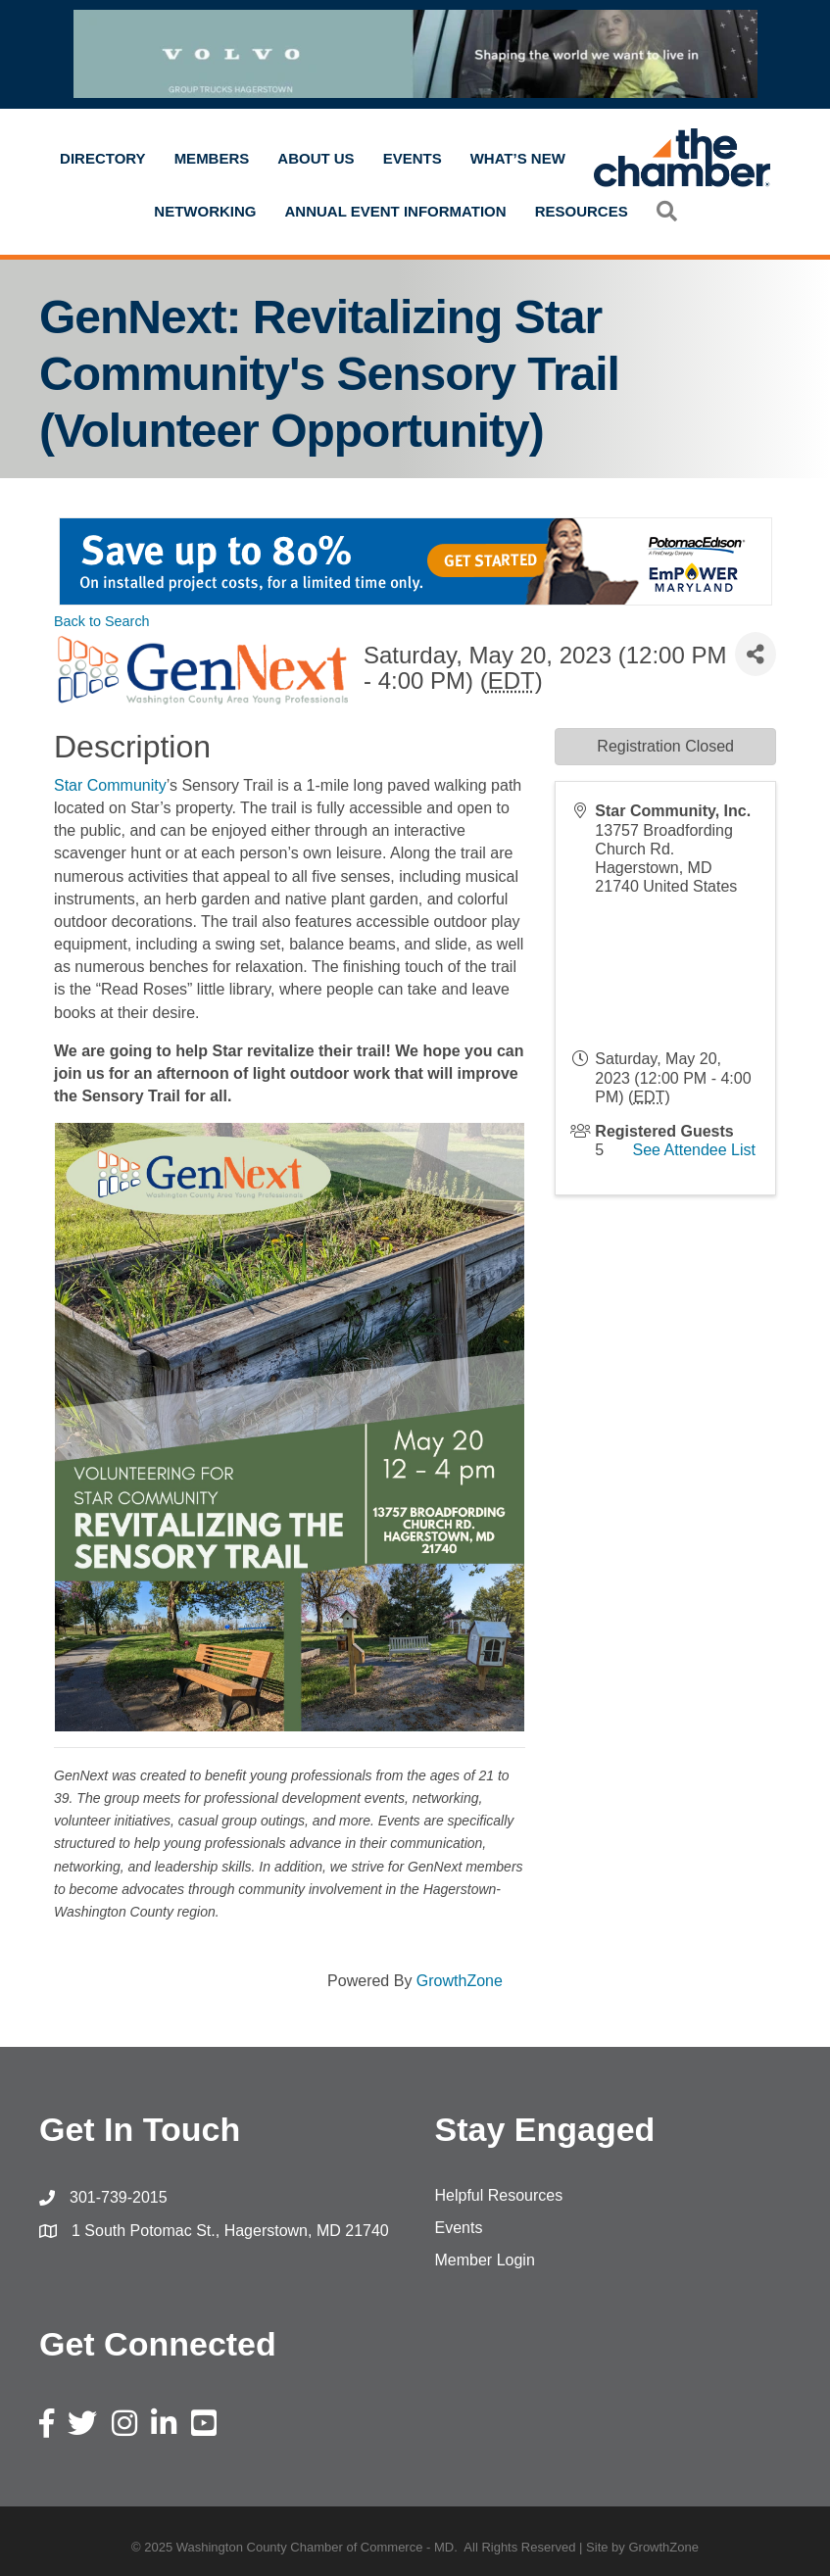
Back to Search (102, 621)
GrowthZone (459, 1980)
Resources (581, 211)
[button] (667, 211)
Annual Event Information (396, 211)
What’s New (517, 158)
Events (412, 158)
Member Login (485, 2260)
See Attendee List (694, 1150)
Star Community (110, 785)
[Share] (755, 654)
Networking (205, 211)
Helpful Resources (499, 2195)
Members (212, 158)
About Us (315, 158)
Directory (103, 158)
